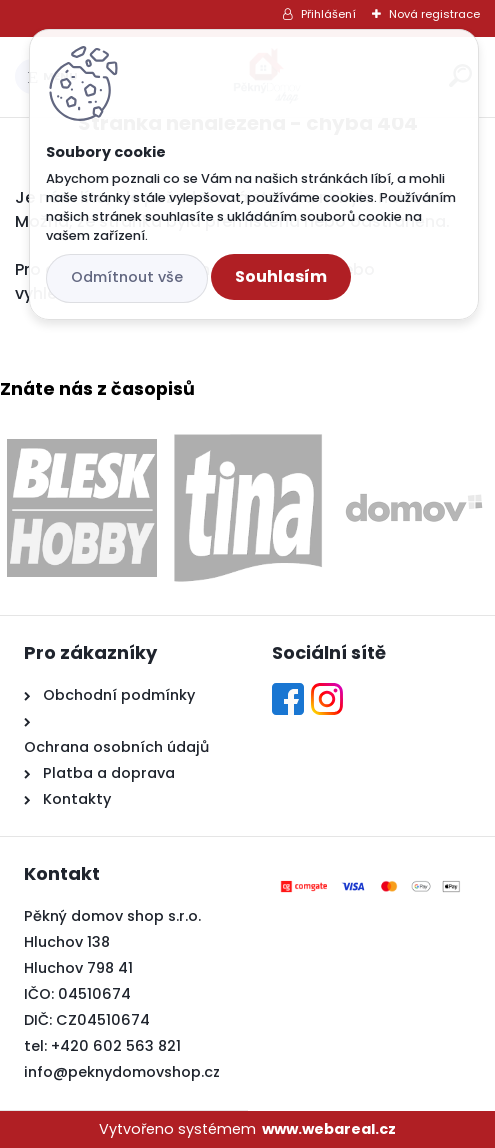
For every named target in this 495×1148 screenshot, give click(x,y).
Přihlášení (328, 14)
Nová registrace (434, 14)
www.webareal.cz (329, 1129)
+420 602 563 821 (116, 1046)
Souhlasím (281, 276)
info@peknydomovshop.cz (122, 1072)
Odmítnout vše (127, 277)
